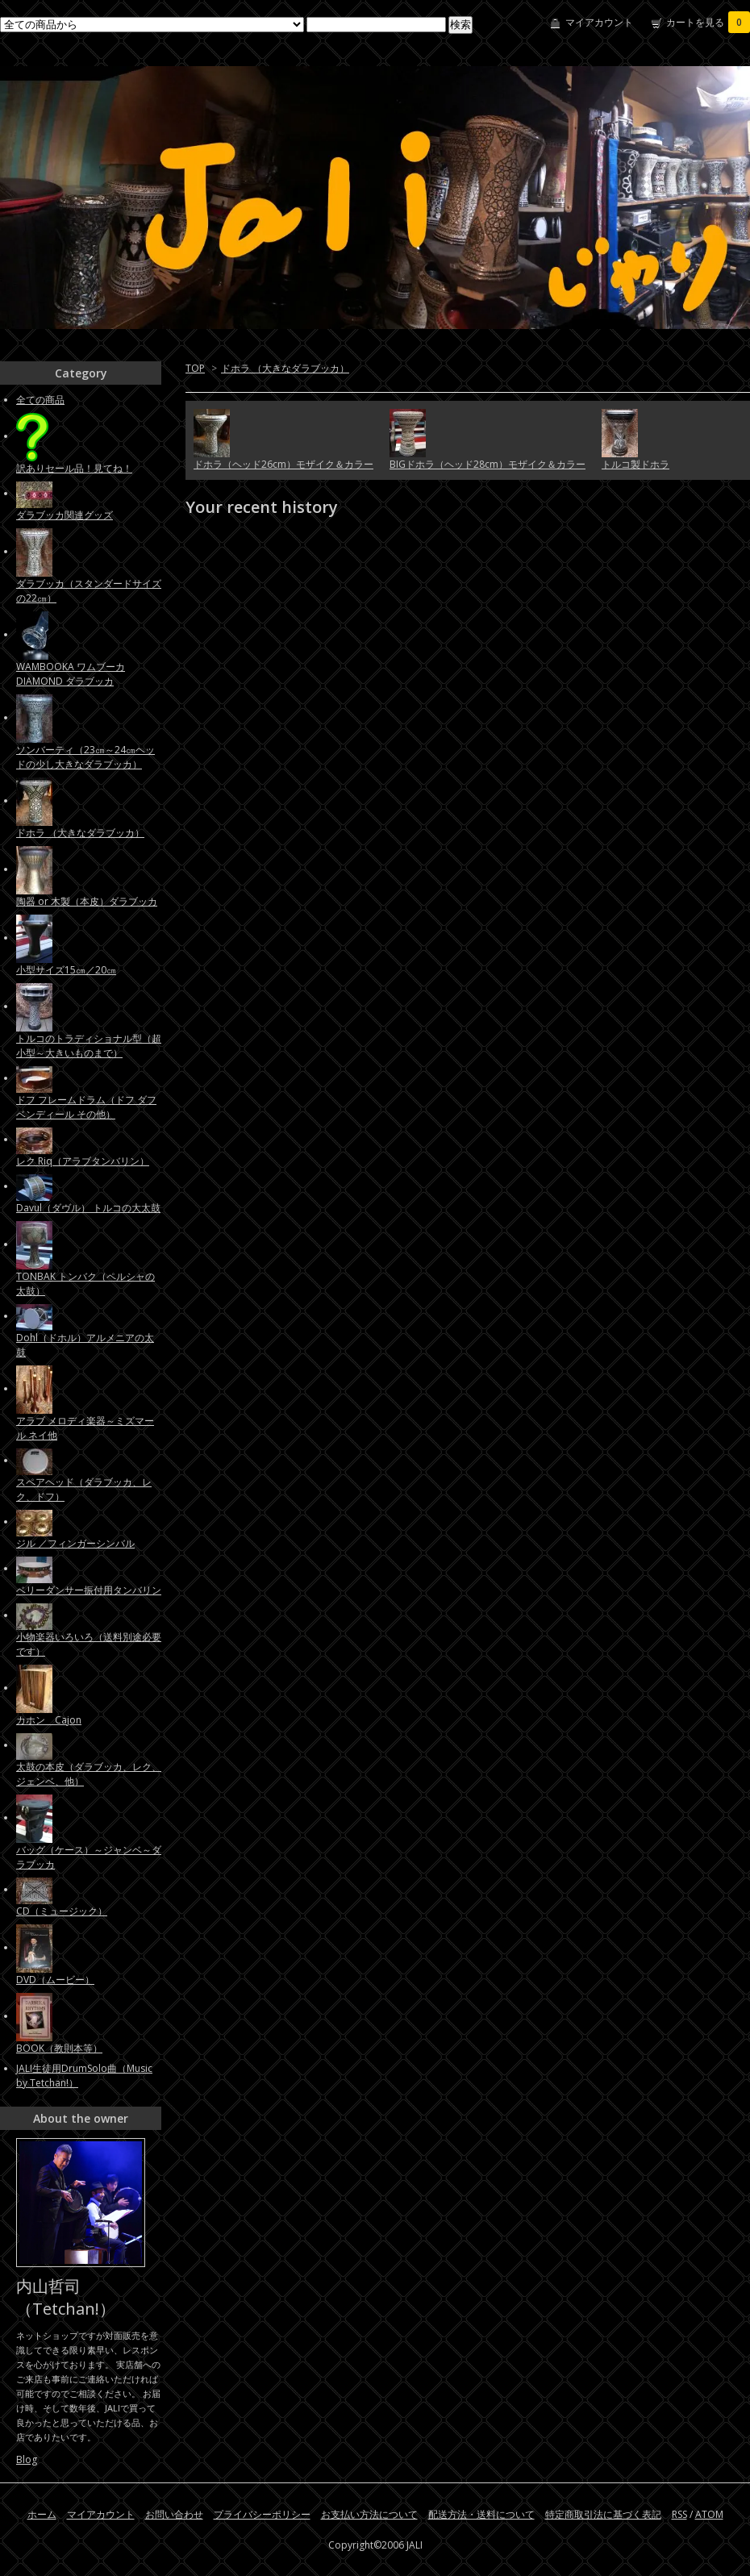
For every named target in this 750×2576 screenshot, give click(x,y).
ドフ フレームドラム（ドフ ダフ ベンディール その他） (86, 1107)
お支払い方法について (369, 2514)
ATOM (709, 2514)
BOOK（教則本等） (59, 2048)
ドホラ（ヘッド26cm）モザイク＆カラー (283, 464)
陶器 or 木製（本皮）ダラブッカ (86, 901)
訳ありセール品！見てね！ (74, 468)
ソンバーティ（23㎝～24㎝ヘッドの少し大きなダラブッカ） (85, 757)
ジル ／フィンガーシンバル (75, 1543)
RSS (679, 2514)
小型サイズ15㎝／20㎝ (66, 970)
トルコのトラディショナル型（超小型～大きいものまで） (88, 1046)
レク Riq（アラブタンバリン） (82, 1161)
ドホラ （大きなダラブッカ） (285, 368)
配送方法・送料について (481, 2514)
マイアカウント (599, 22)
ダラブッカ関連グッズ (64, 515)
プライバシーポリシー (262, 2514)
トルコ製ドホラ (635, 464)
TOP (195, 368)
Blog (26, 2459)
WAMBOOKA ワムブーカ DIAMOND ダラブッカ (70, 674)
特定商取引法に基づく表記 (603, 2514)
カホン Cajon (48, 1720)
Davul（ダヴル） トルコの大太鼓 (88, 1208)
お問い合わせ (174, 2514)
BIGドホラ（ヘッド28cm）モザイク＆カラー (487, 464)
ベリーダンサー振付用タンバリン (88, 1590)
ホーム (41, 2514)
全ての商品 (40, 399)
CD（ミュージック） (61, 1911)
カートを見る (708, 22)
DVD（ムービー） (55, 1979)
